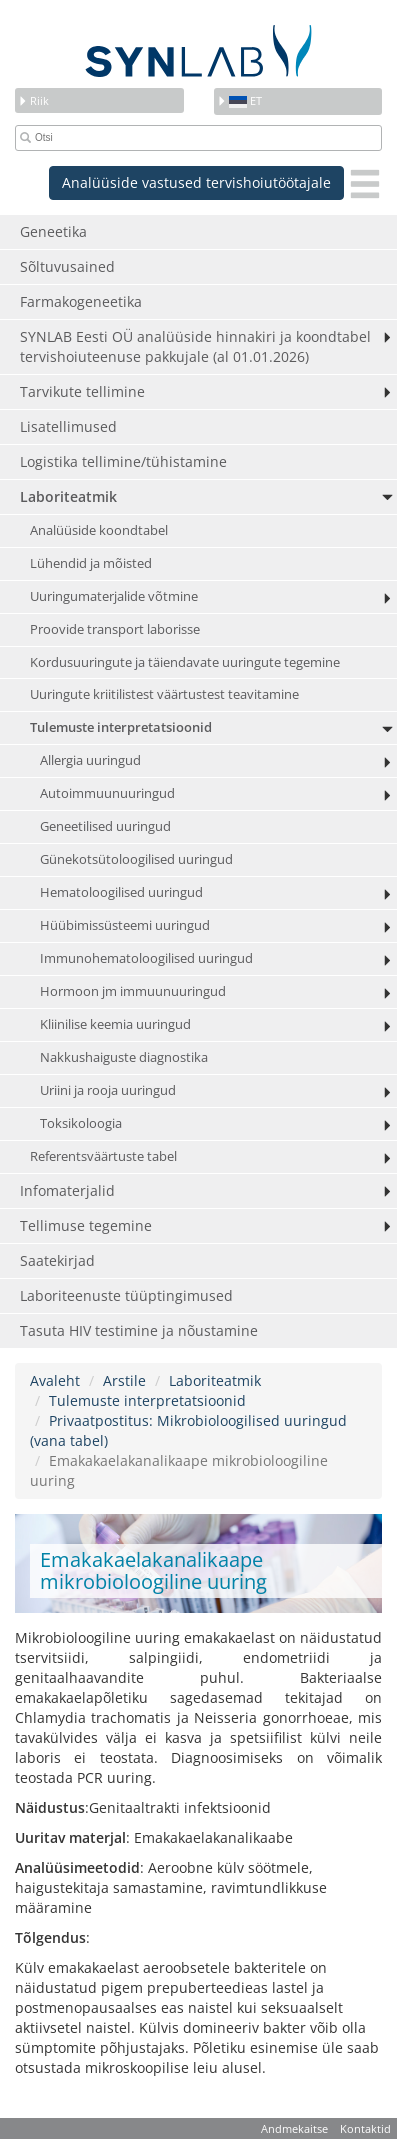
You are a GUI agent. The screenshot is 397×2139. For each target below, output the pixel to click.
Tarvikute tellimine (82, 391)
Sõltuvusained (67, 266)
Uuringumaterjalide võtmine (114, 596)
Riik (33, 100)
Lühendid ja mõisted (91, 563)
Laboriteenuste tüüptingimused (126, 1295)
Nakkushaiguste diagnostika (124, 1057)
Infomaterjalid (67, 1190)
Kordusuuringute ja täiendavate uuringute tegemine (185, 662)
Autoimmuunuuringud (107, 793)
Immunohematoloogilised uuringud (146, 958)
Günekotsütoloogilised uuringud (136, 859)
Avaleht (55, 1380)
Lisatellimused (68, 426)
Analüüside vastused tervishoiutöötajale (196, 182)
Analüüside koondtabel (99, 530)
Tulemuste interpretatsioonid (121, 727)
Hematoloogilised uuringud (121, 892)
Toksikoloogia (81, 1123)
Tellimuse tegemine (86, 1225)
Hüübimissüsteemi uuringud (125, 925)
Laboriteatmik (68, 496)
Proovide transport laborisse (115, 629)
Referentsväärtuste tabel (103, 1156)
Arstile (124, 1380)
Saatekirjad (57, 1260)
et (239, 100)
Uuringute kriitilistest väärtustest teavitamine (164, 694)
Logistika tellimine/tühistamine (123, 461)
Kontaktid (365, 2128)
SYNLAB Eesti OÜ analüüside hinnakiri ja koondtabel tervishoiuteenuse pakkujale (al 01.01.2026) (195, 346)
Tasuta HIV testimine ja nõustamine (139, 1330)
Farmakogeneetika (81, 301)
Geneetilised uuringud (105, 826)
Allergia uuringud (90, 760)
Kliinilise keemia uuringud (115, 1024)
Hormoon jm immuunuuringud (133, 991)
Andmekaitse (294, 2128)
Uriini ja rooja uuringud (108, 1090)
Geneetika (53, 231)
